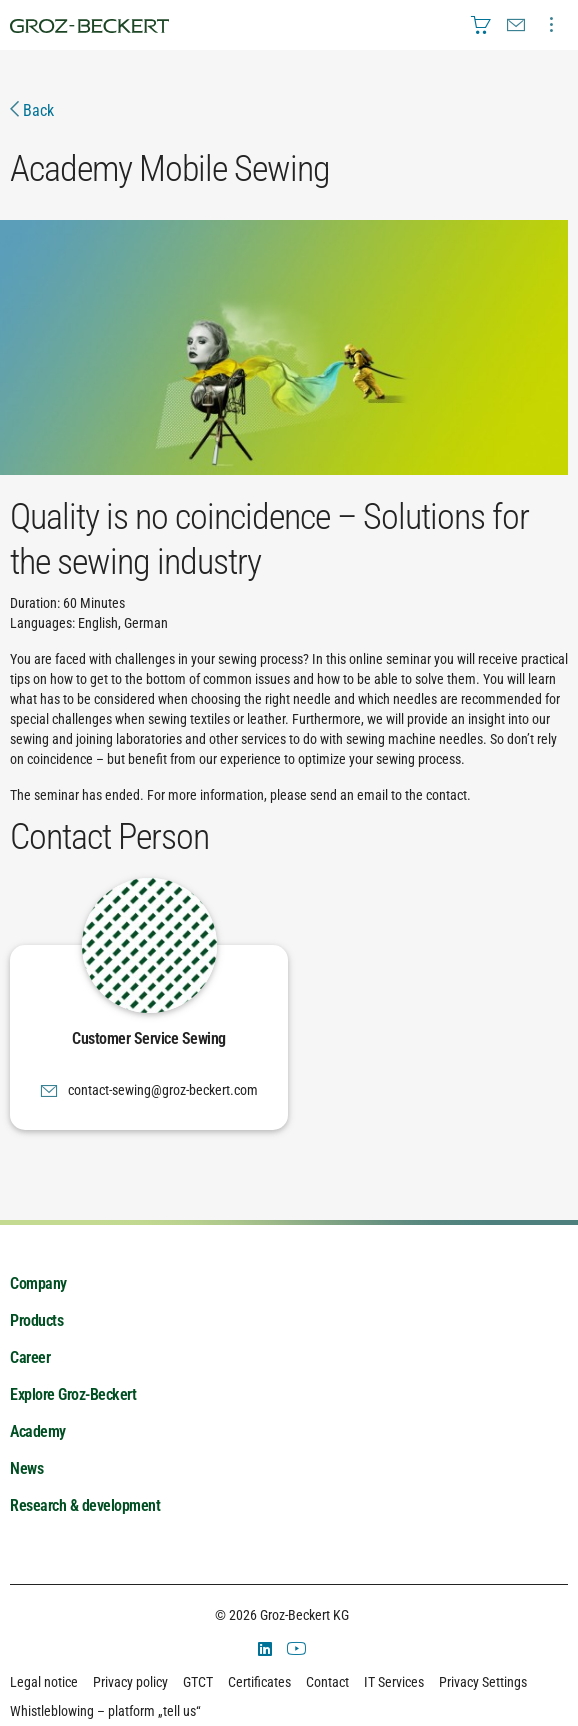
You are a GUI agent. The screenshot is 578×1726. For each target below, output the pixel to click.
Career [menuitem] (30, 1357)
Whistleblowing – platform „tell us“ (105, 1711)
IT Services (394, 1682)
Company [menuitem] (38, 1283)
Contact (327, 1682)
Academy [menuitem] (38, 1431)
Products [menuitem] (36, 1320)
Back (32, 110)
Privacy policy (130, 1682)
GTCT (198, 1682)
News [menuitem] (26, 1468)
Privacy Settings (483, 1682)
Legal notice (44, 1682)
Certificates (259, 1682)
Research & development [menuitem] (85, 1505)
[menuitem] (481, 25)
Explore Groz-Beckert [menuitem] (73, 1394)
